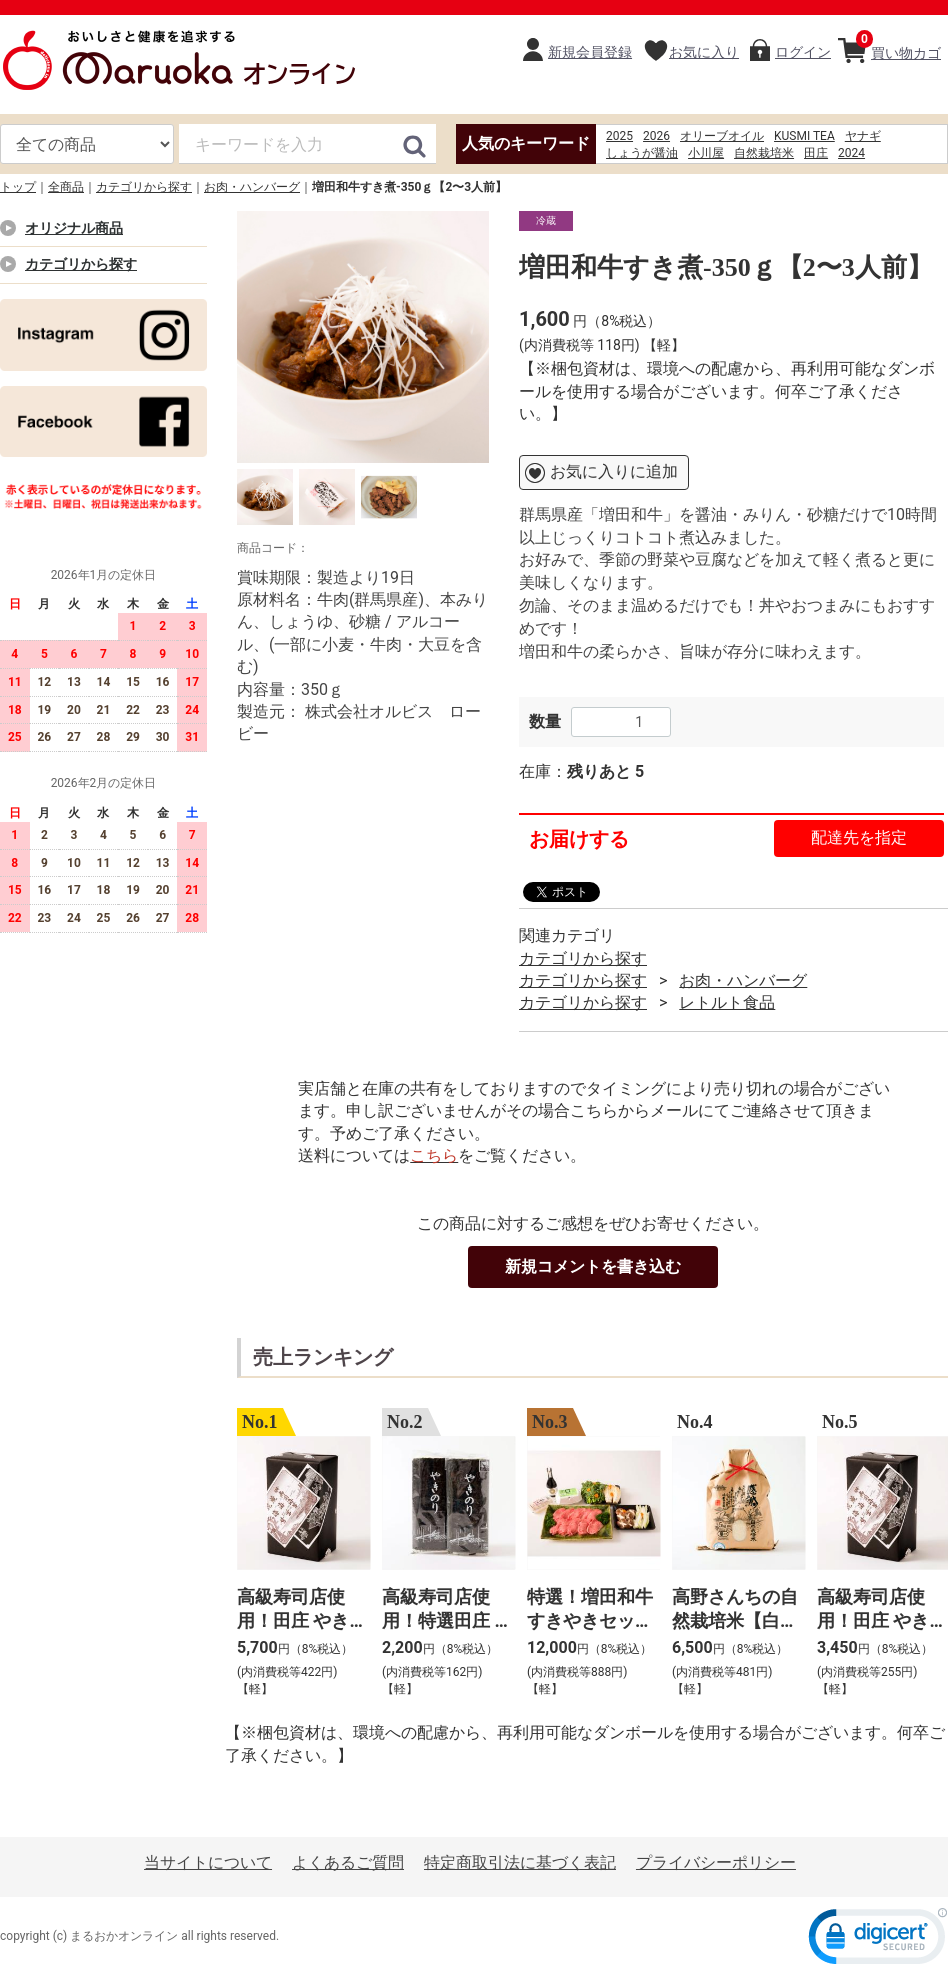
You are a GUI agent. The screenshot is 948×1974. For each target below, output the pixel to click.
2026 (656, 136)
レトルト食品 (727, 1002)
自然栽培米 (764, 153)
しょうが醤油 (642, 153)
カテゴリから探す (144, 187)
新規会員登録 (590, 52)
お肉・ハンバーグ (252, 187)
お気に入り (704, 52)
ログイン (803, 52)
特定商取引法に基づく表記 (520, 1862)
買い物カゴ (898, 45)
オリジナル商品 (74, 228)
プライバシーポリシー (716, 1862)
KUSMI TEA (804, 136)
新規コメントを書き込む (593, 1266)
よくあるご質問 (348, 1862)
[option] (363, 337)
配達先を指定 (859, 837)
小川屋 (706, 153)
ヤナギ (863, 136)
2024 (851, 153)
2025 (619, 136)
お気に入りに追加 (614, 471)
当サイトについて (208, 1862)
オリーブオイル (722, 136)
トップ (18, 187)
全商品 (66, 187)
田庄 (816, 153)
